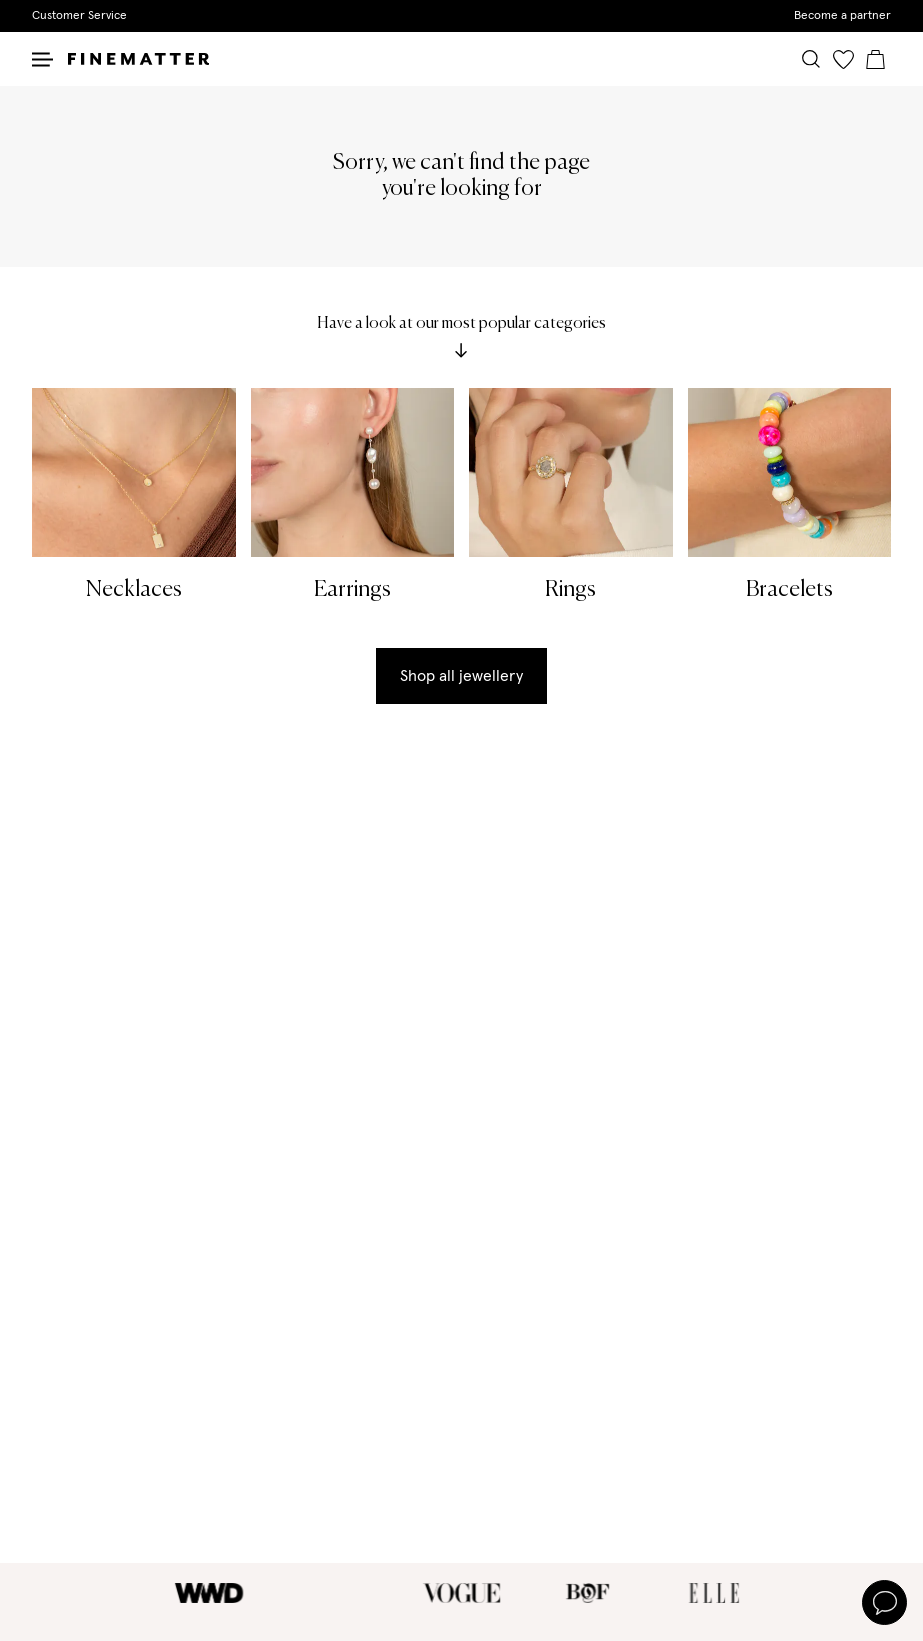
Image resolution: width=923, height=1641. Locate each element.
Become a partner (842, 16)
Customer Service (79, 16)
